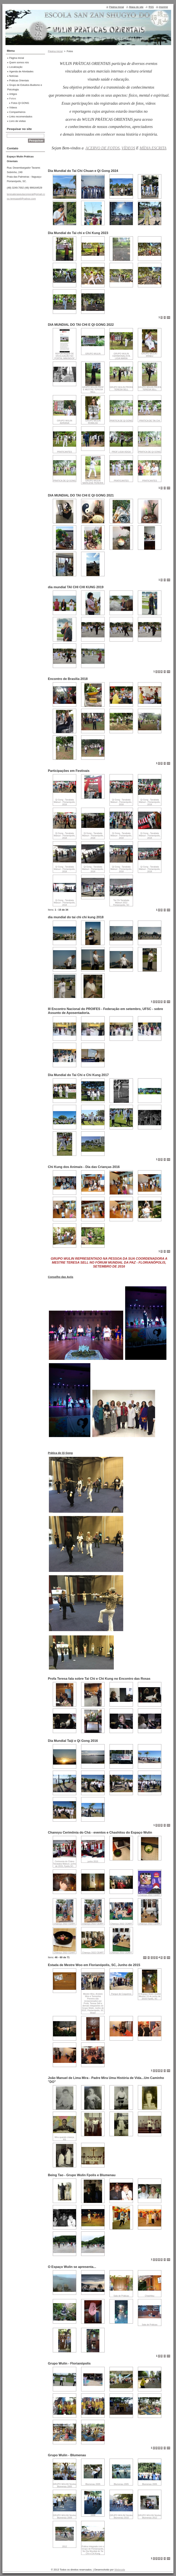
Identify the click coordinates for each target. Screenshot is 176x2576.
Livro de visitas (17, 121)
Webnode (119, 2569)
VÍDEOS (128, 148)
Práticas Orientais (19, 80)
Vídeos (13, 107)
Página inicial (55, 51)
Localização (15, 66)
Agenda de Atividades (21, 71)
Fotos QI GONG (20, 103)
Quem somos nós (19, 62)
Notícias (13, 75)
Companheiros (17, 112)
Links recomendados (20, 116)
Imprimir (163, 6)
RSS (151, 6)
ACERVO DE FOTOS (102, 148)
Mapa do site (136, 6)
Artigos (13, 94)
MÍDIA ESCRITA (152, 148)
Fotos (12, 98)
